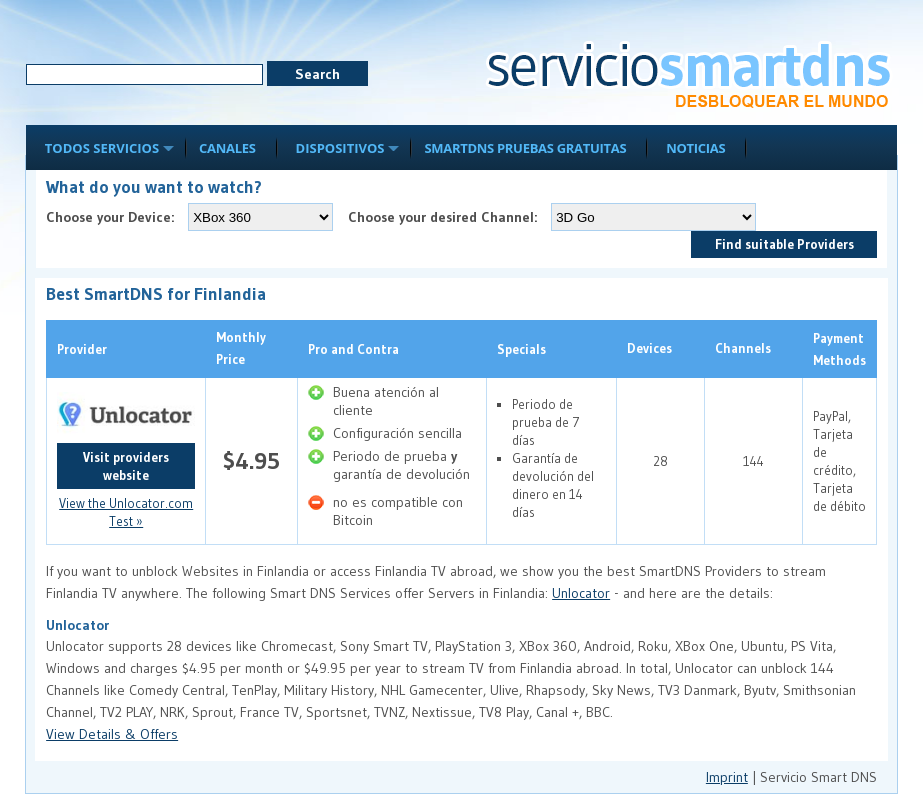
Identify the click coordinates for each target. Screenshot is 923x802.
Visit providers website (126, 466)
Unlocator (581, 593)
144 (753, 461)
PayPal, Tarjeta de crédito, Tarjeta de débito (839, 461)
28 (660, 461)
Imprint (727, 777)
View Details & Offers (112, 734)
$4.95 (251, 460)
